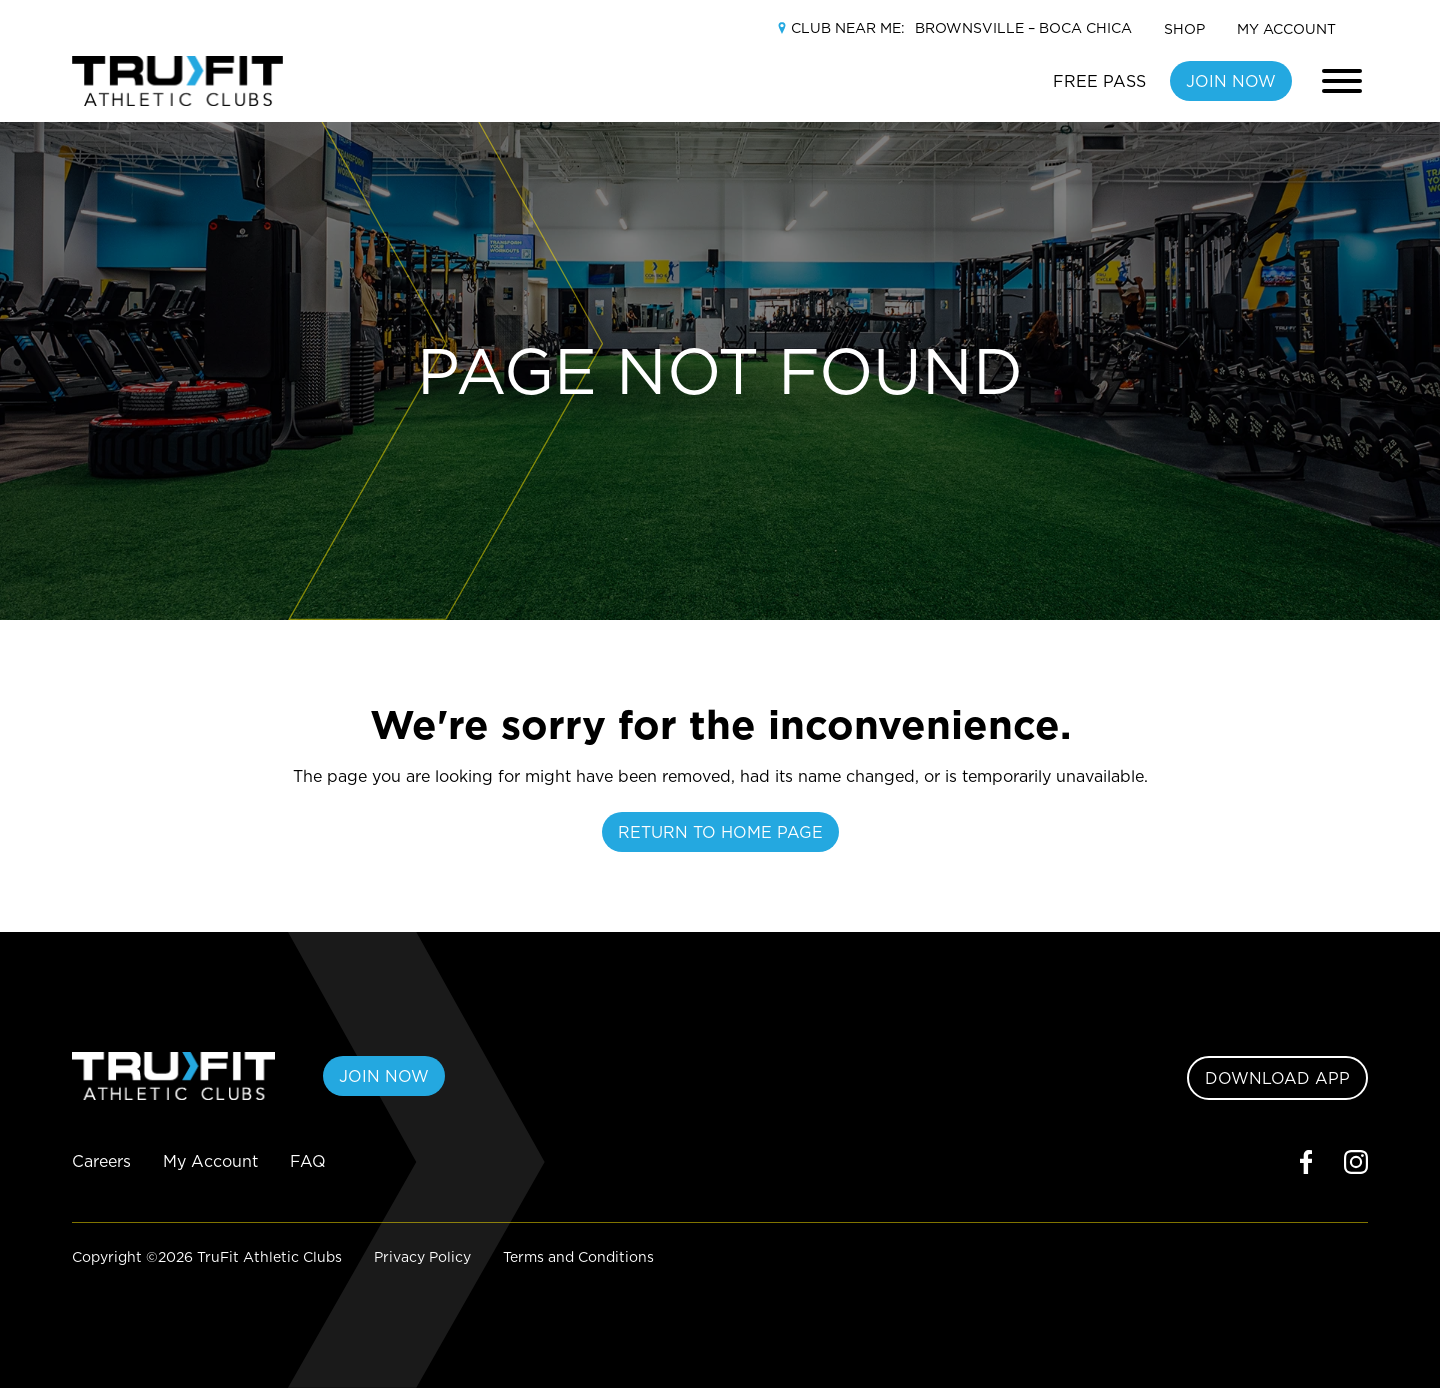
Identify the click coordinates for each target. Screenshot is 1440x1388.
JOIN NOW (1231, 81)
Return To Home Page (720, 832)
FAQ (308, 1161)
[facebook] (1306, 1161)
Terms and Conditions (578, 1257)
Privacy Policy (422, 1257)
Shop (1184, 29)
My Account (1286, 29)
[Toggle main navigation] (1342, 81)
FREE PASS (1099, 81)
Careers (101, 1161)
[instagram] (1356, 1161)
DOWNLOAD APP (1277, 1078)
